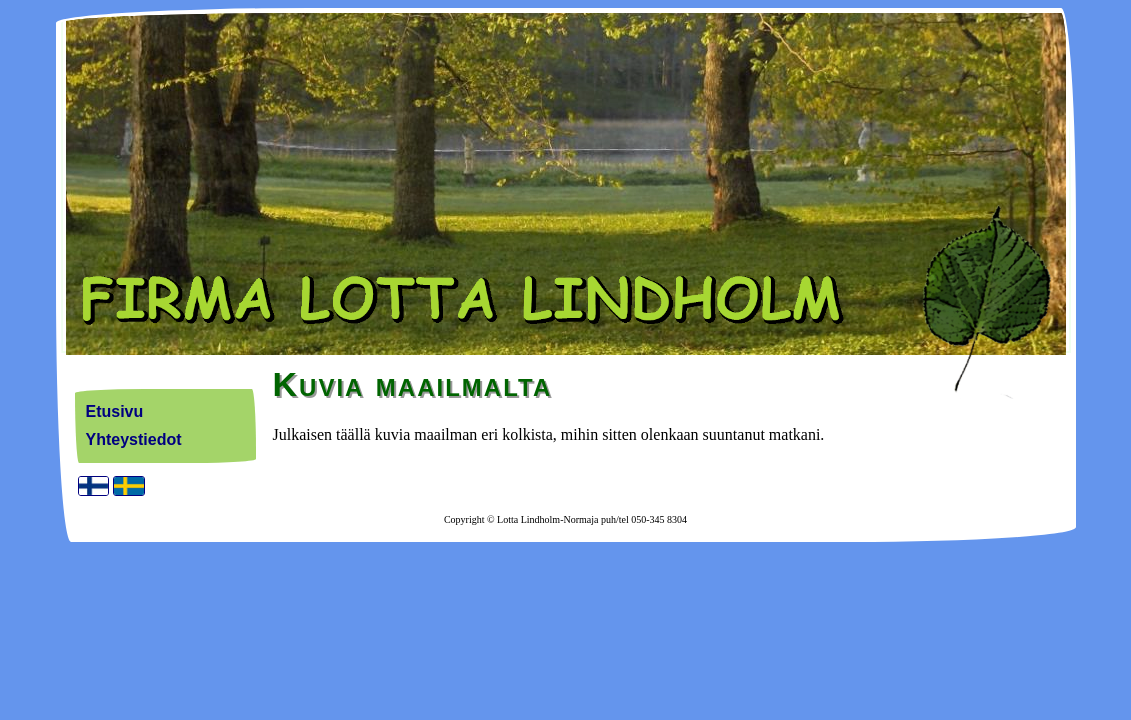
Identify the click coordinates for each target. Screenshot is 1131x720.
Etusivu (115, 411)
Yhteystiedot (134, 439)
